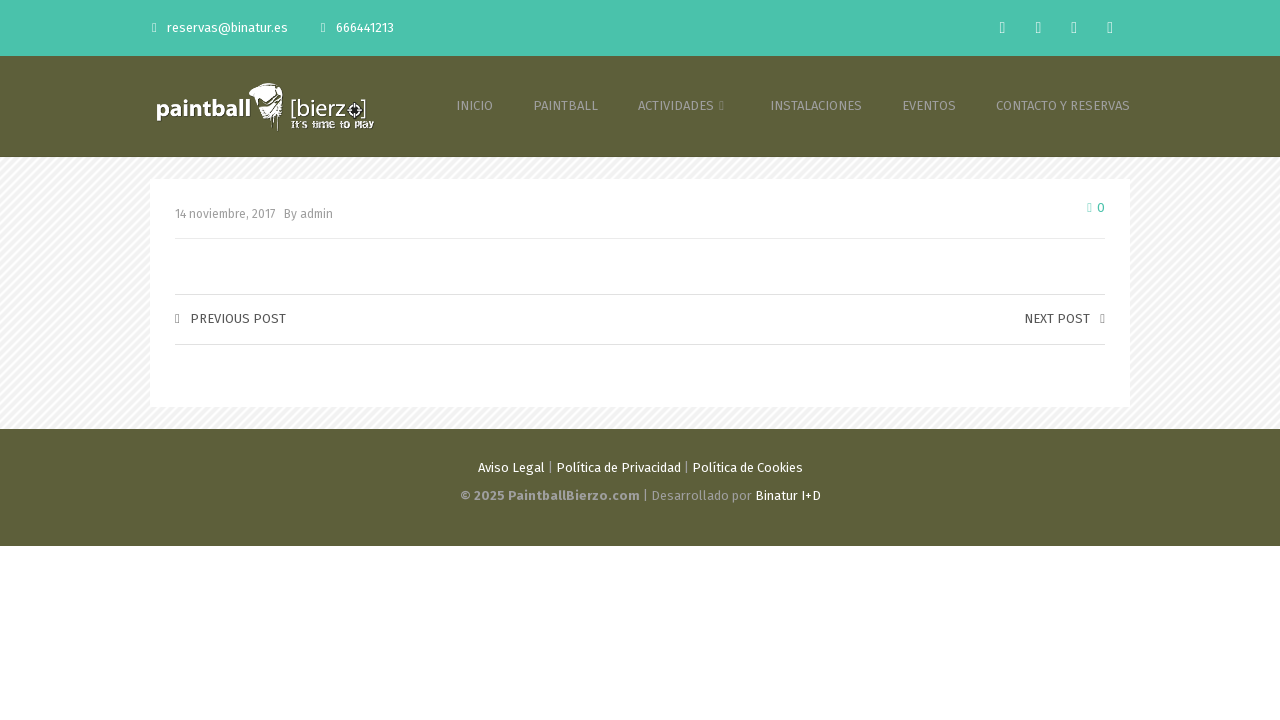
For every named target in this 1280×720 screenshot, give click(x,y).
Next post (1064, 318)
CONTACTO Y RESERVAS (1063, 105)
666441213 (357, 27)
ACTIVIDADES (684, 105)
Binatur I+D (788, 495)
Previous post (230, 318)
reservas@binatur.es (220, 27)
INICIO (474, 105)
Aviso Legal (511, 467)
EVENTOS (929, 105)
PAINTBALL (565, 105)
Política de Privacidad (618, 467)
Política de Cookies (747, 467)
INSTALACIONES (816, 105)
